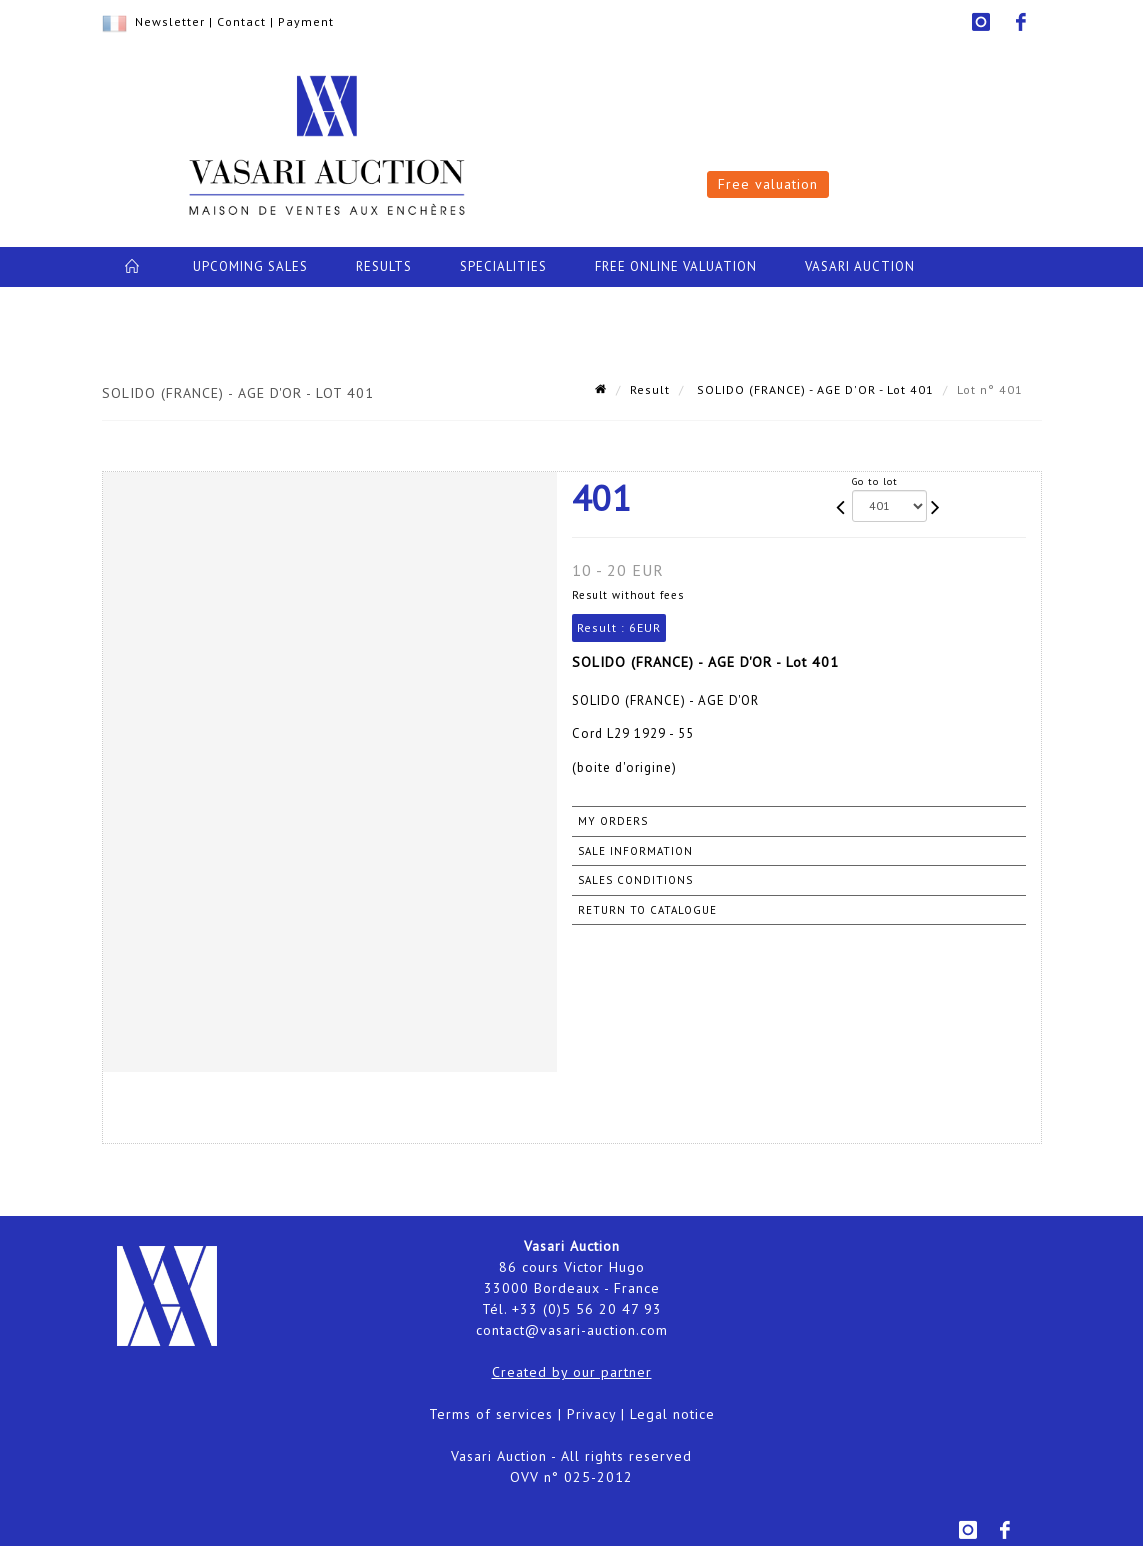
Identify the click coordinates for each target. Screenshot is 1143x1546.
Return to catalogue (647, 910)
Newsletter (170, 21)
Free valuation (768, 184)
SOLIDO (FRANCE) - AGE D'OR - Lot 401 (813, 389)
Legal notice (672, 1414)
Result (650, 389)
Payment (306, 21)
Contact (241, 21)
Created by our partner (572, 1372)
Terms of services (491, 1414)
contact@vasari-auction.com (572, 1330)
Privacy (591, 1414)
